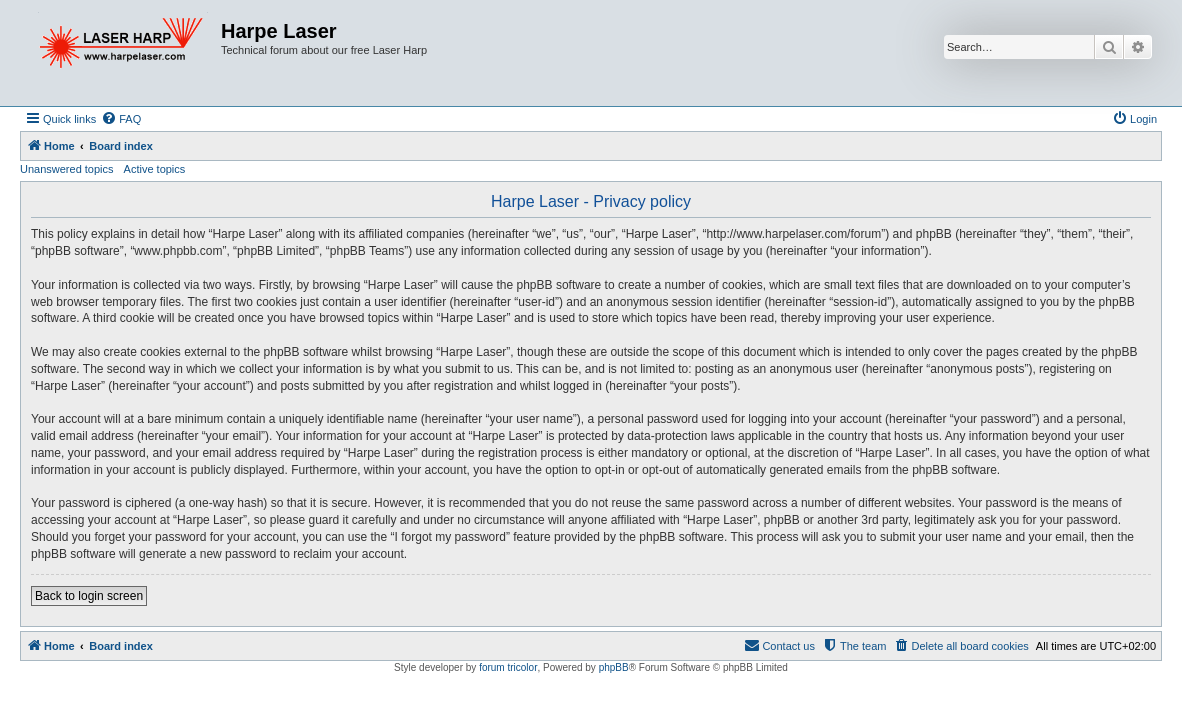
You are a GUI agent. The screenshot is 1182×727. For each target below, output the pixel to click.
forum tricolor (508, 667)
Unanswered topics (67, 169)
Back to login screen (89, 596)
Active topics (155, 169)
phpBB (614, 667)
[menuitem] (121, 119)
